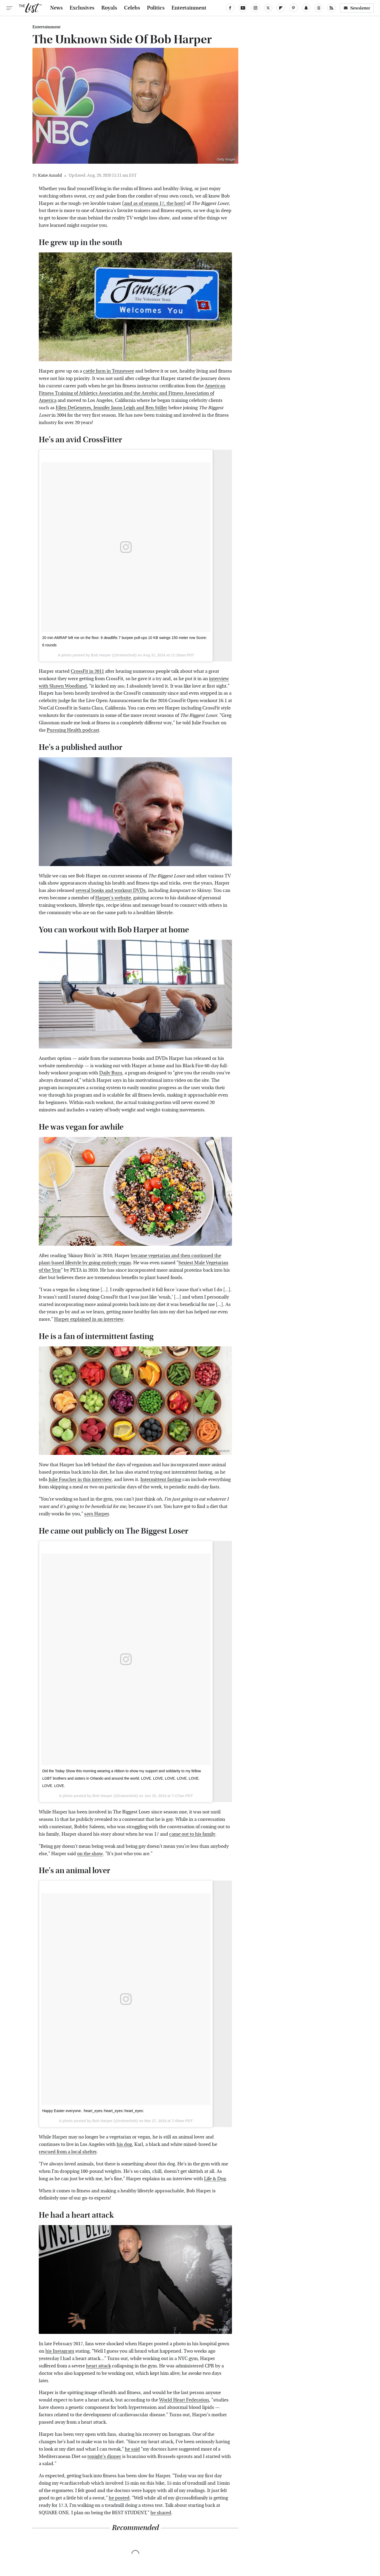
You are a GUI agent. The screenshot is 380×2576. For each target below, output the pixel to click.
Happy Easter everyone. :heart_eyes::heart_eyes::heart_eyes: (93, 2111)
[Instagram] (255, 8)
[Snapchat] (306, 8)
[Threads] (319, 8)
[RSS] (331, 8)
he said (132, 2449)
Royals (109, 8)
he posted (119, 2498)
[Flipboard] (281, 8)
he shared (160, 2513)
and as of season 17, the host (154, 203)
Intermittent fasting (160, 1479)
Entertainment (189, 8)
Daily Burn (110, 1073)
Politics (156, 8)
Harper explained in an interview (89, 1319)
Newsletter (356, 8)
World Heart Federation (184, 2400)
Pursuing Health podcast (73, 730)
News (56, 8)
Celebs (132, 8)
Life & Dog (215, 2179)
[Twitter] (268, 8)
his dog (124, 2144)
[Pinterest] (293, 8)
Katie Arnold (50, 175)
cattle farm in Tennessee (108, 371)
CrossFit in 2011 (87, 671)
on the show (90, 1853)
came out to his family (192, 1834)
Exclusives (82, 8)
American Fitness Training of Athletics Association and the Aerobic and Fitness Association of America (132, 393)
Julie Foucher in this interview (80, 1479)
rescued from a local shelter (67, 2152)
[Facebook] (230, 8)
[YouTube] (243, 8)
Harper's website (113, 898)
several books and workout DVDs (110, 890)
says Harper (96, 1514)
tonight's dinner (104, 2456)
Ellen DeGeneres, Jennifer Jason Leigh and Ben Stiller (111, 408)
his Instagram (59, 2351)
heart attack (98, 2366)
